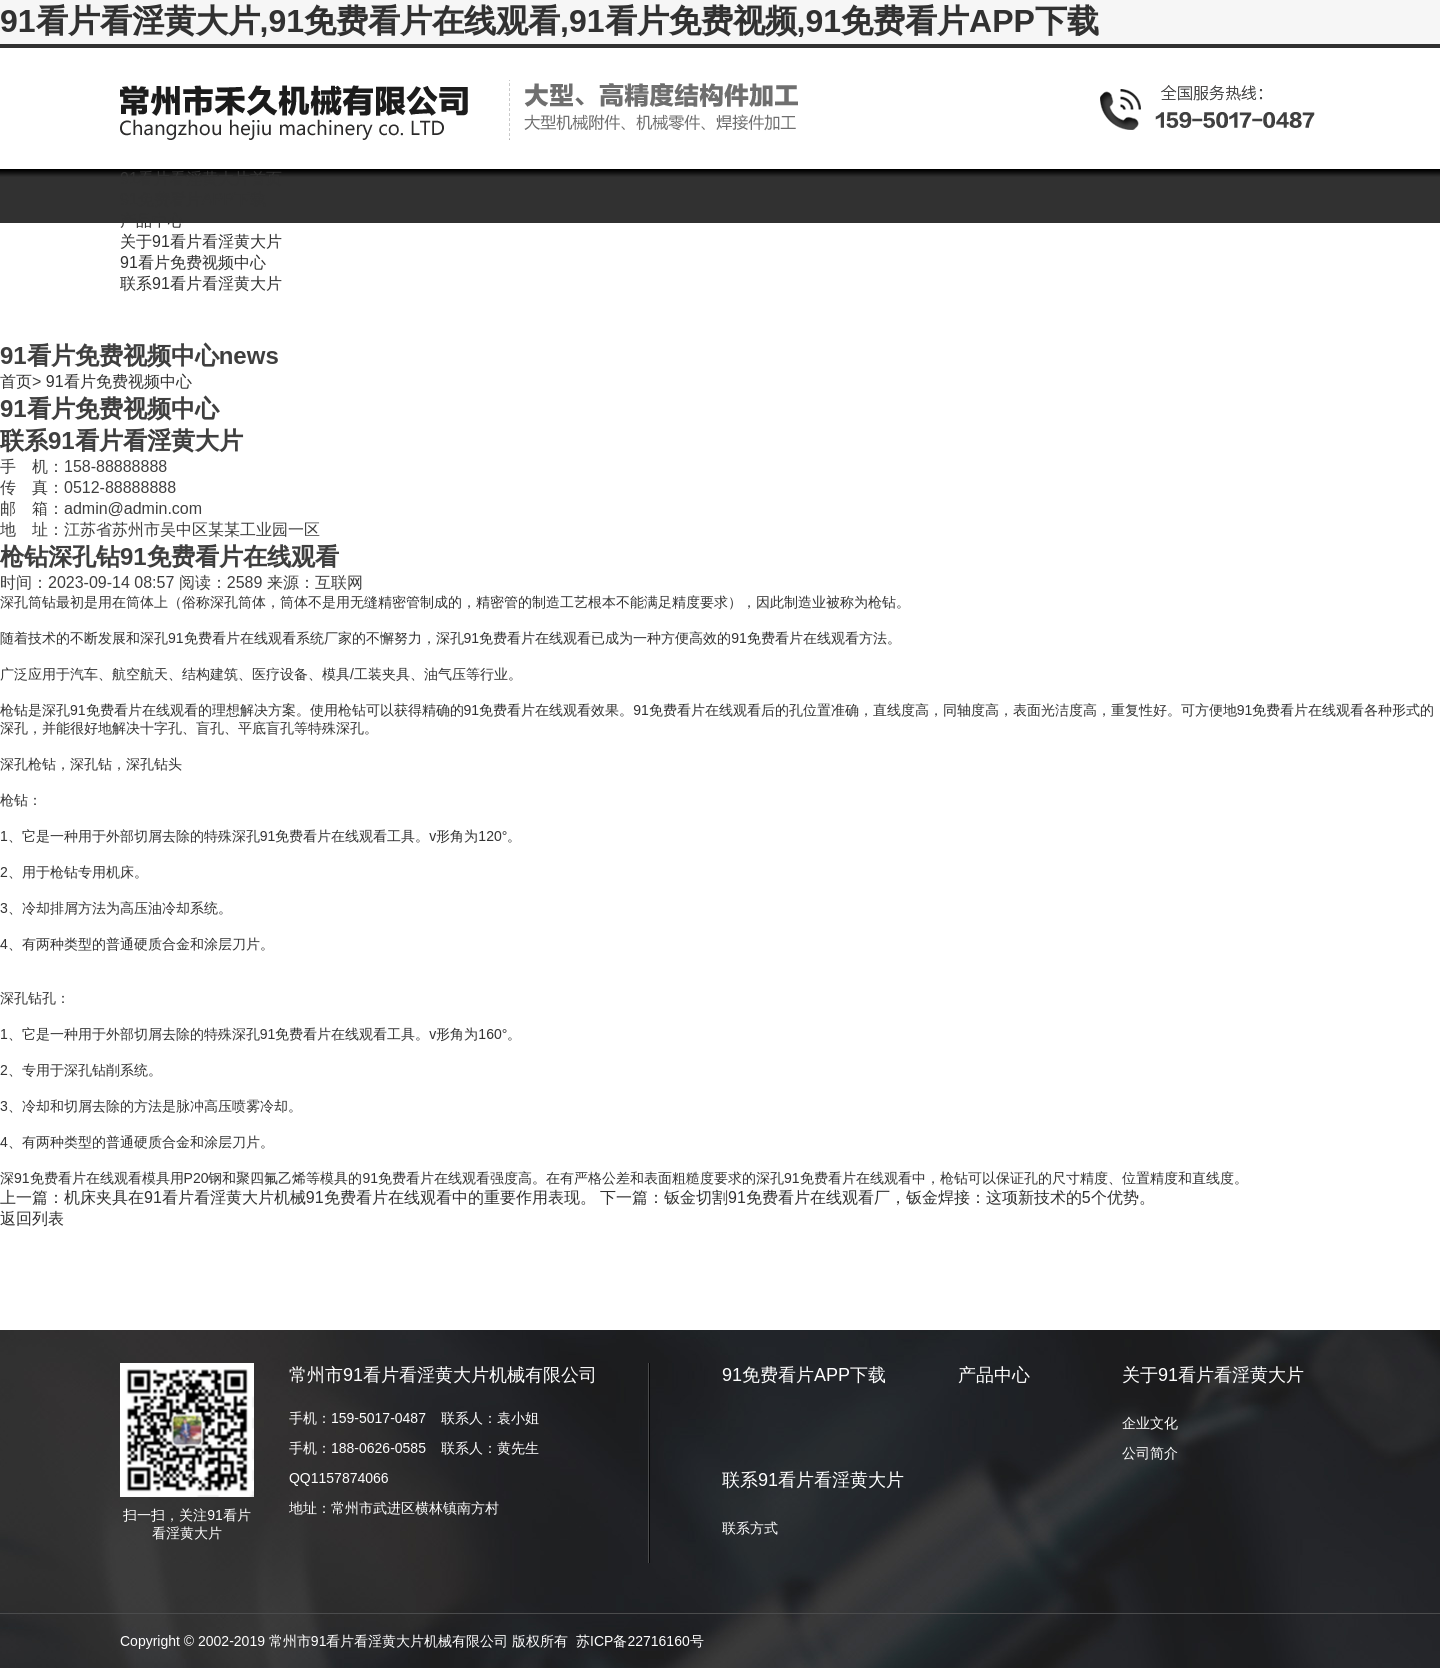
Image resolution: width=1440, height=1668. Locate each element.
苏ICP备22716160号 (640, 1641)
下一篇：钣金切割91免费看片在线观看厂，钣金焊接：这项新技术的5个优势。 (877, 1197)
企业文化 (1150, 1423)
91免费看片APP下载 (804, 1375)
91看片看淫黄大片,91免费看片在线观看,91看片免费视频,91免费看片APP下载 (549, 21)
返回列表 (32, 1218)
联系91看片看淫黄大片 (813, 1480)
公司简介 (1150, 1453)
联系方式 (750, 1528)
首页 (16, 381)
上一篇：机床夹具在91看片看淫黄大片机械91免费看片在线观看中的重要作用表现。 (298, 1197)
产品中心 (994, 1375)
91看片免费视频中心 (119, 381)
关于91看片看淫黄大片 (1213, 1375)
